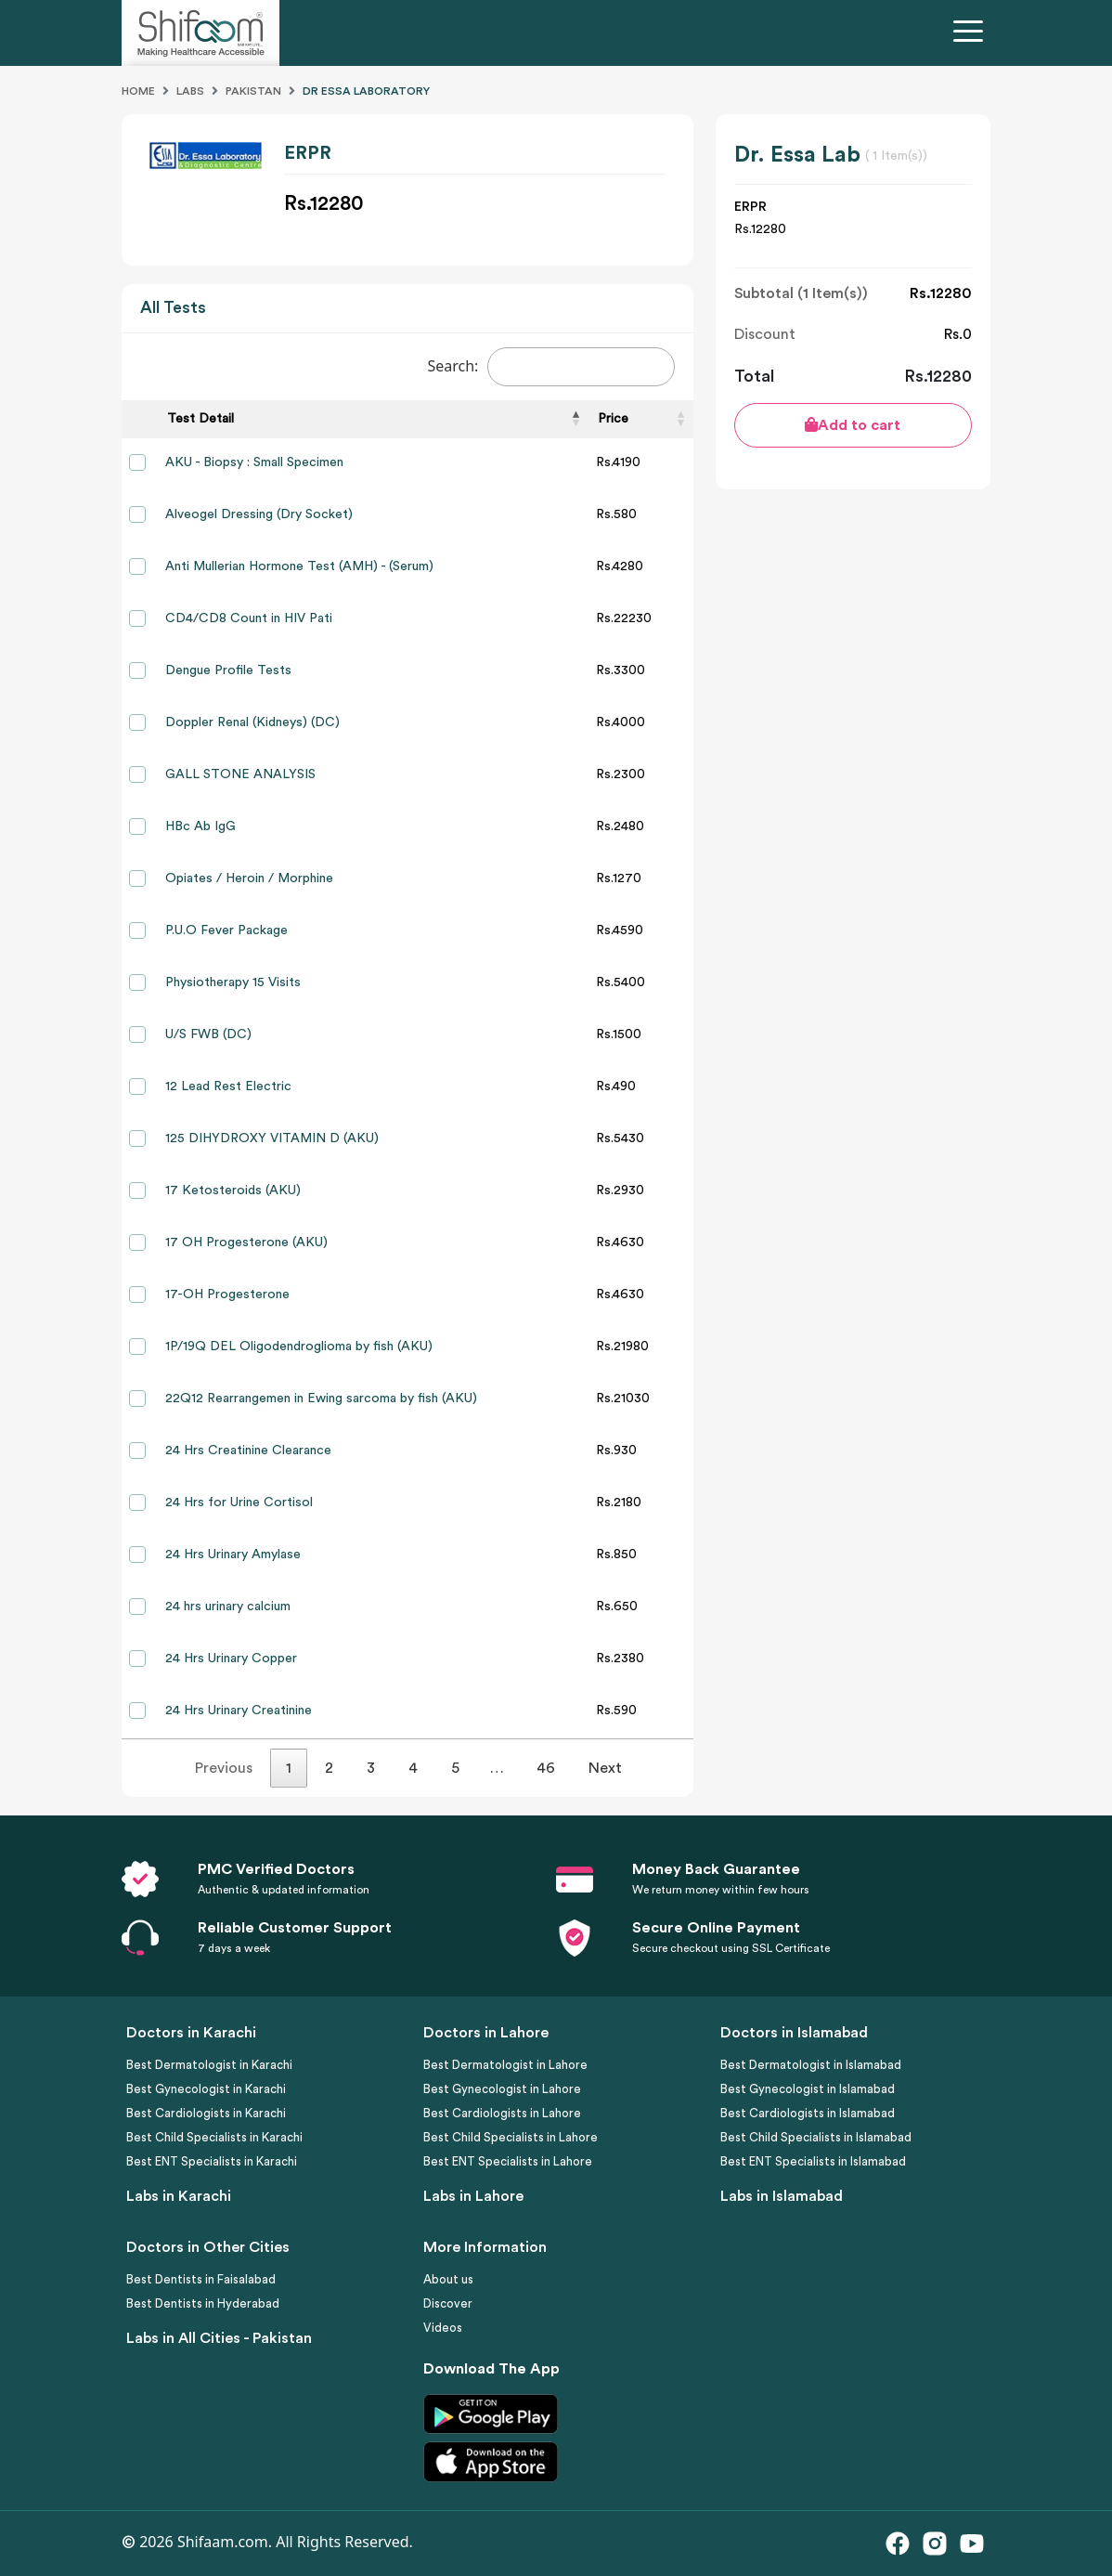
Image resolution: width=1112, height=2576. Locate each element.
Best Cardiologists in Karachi (206, 2113)
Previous (223, 1768)
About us (448, 2279)
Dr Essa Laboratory (366, 91)
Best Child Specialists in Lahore (510, 2137)
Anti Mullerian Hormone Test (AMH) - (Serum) (299, 566)
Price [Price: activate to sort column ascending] (613, 418)
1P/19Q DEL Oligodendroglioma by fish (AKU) (299, 1346)
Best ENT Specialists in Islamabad (813, 2161)
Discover (447, 2303)
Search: (551, 366)
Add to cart (852, 425)
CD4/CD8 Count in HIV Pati (248, 618)
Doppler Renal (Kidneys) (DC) (252, 722)
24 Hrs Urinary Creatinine (238, 1710)
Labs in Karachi (178, 2196)
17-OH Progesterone (227, 1294)
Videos (442, 2328)
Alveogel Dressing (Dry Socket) (259, 514)
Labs (190, 91)
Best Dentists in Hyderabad (202, 2303)
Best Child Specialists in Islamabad (816, 2137)
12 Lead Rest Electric (228, 1086)
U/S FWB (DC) (208, 1034)
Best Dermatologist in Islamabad (810, 2065)
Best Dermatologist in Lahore (505, 2065)
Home (138, 91)
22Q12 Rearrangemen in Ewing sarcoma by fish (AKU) (321, 1398)
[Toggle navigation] (971, 33)
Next (605, 1768)
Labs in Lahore (473, 2196)
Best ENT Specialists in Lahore (507, 2161)
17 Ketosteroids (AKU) (233, 1190)
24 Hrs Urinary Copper (231, 1658)
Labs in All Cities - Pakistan (219, 2338)
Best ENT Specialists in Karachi (211, 2161)
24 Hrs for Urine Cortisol (239, 1502)
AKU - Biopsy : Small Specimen (254, 462)
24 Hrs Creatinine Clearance (248, 1450)
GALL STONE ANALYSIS (240, 774)
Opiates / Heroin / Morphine (249, 878)
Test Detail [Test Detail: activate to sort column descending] (200, 418)
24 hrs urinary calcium (228, 1606)
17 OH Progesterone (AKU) (246, 1242)
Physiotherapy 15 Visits (233, 982)
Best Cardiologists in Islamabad (807, 2113)
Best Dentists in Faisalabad (201, 2279)
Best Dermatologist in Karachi (209, 2065)
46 (546, 1768)
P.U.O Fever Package (226, 930)
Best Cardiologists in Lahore (502, 2113)
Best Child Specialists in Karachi (214, 2137)
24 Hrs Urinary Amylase (233, 1554)
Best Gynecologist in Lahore (502, 2089)
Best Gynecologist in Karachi (206, 2089)
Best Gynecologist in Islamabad (807, 2089)
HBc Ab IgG (200, 826)
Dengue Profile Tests (228, 670)
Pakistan (253, 91)
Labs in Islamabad (781, 2196)
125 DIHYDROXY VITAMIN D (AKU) (272, 1138)
